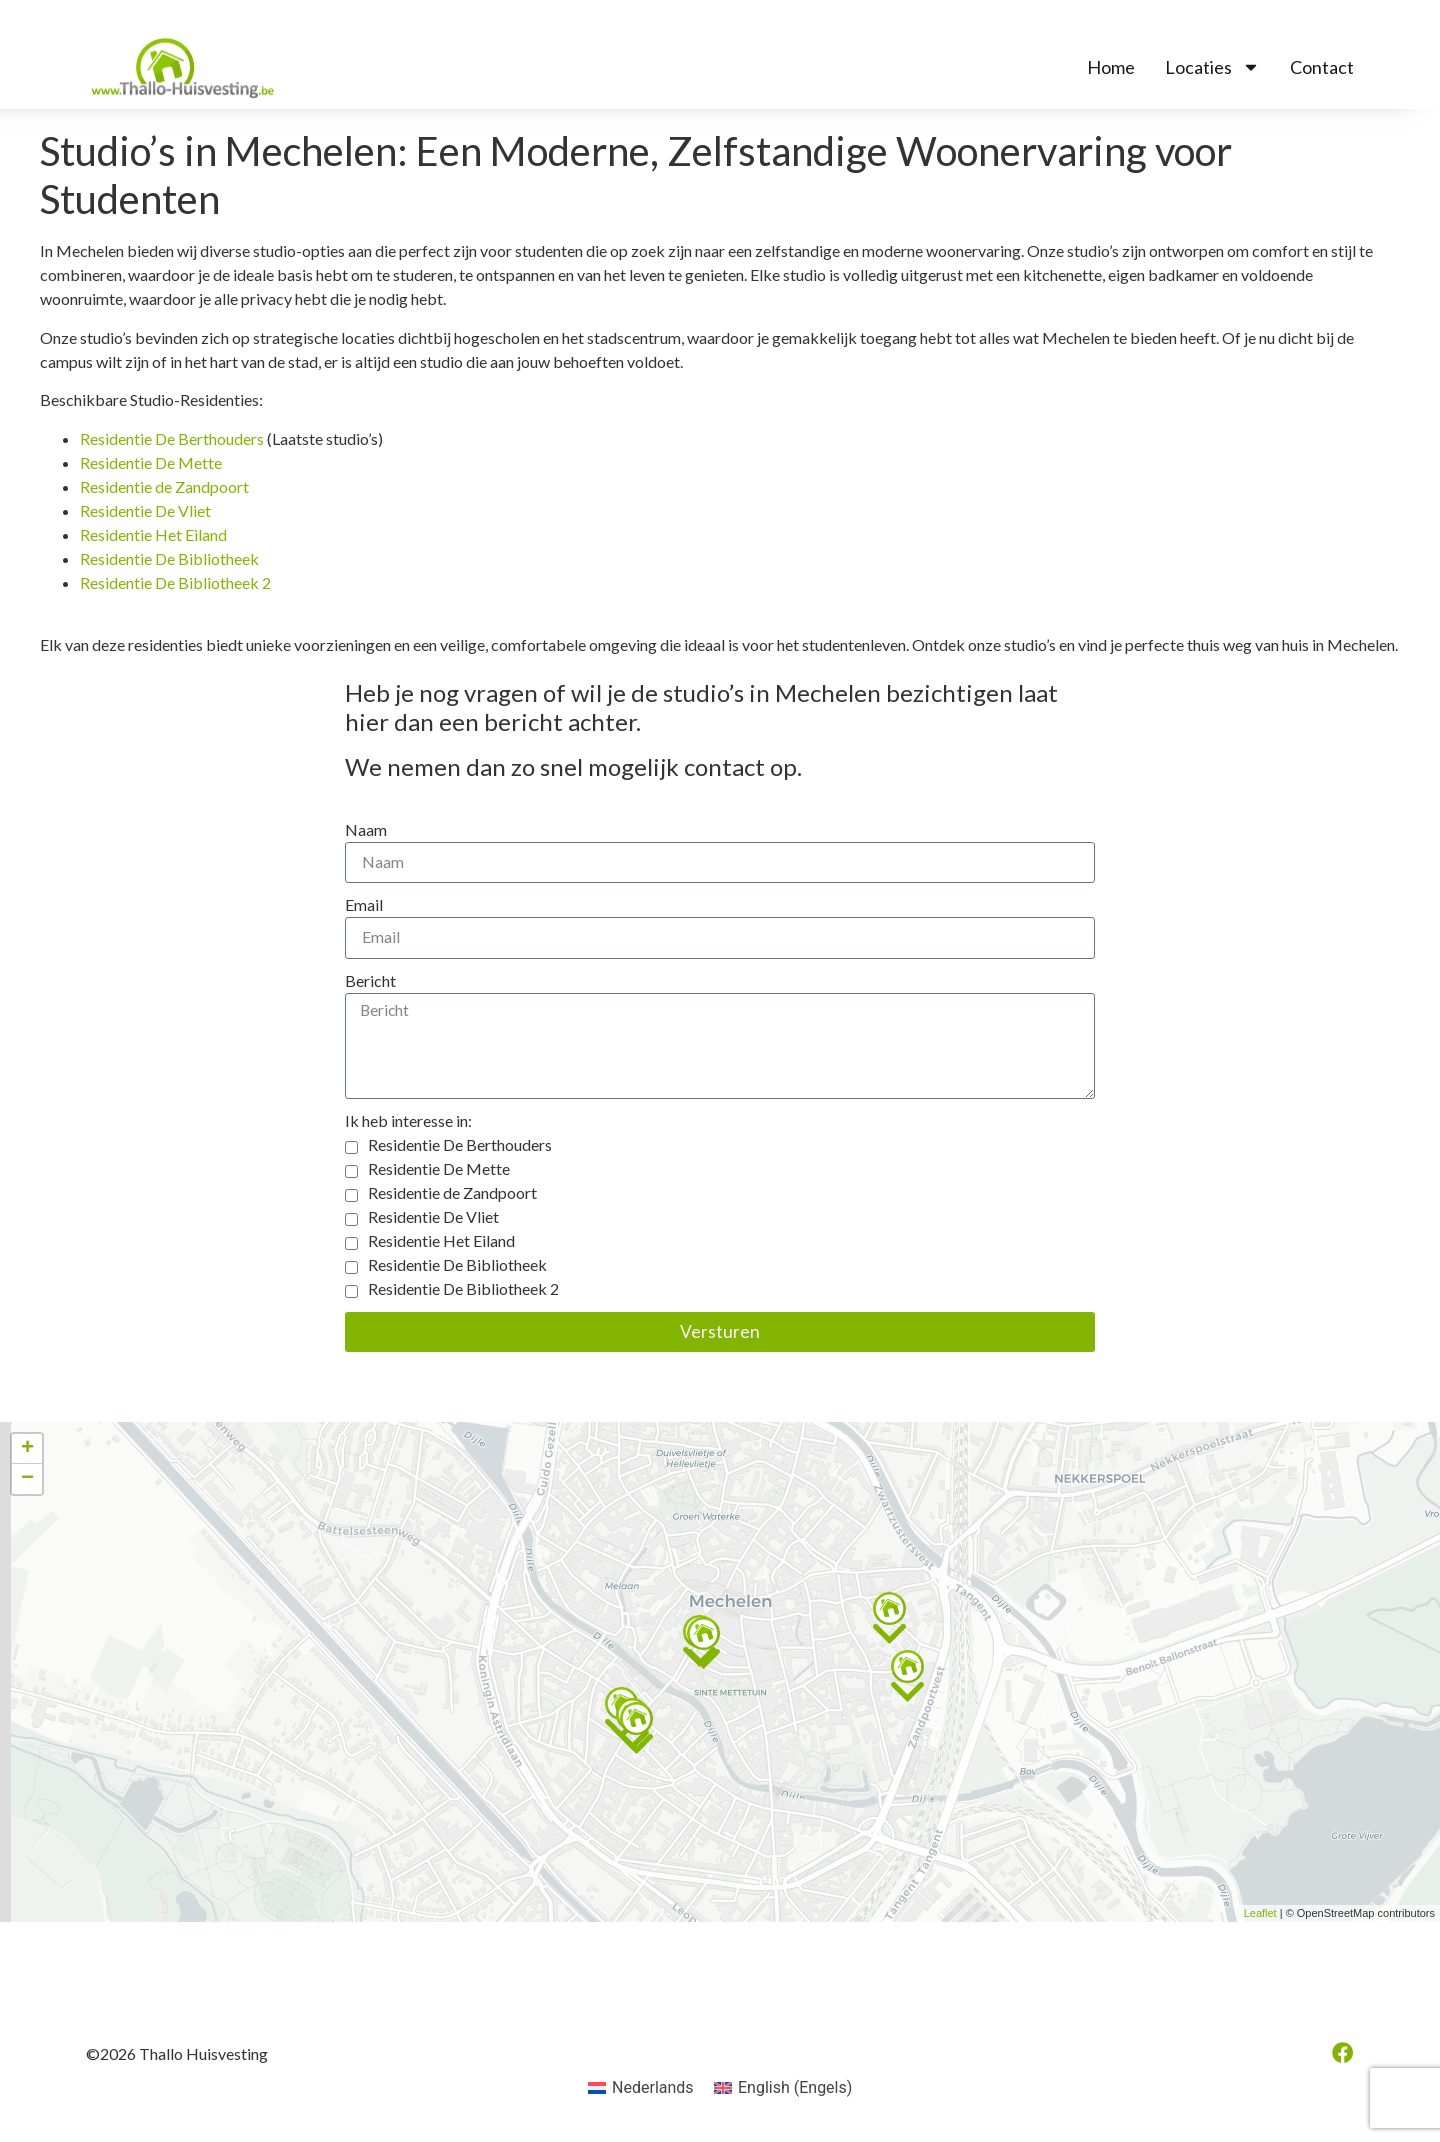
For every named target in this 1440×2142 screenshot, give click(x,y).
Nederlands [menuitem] (653, 2089)
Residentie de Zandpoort (164, 486)
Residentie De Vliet (145, 510)
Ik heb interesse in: (408, 1123)
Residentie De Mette (151, 462)
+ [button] (27, 1452)
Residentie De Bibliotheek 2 (175, 582)
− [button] (27, 1482)
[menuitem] (641, 2091)
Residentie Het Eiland (153, 534)
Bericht (370, 981)
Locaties (1212, 67)
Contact (1322, 67)
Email (364, 905)
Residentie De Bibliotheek (169, 558)
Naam (366, 829)
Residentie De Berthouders (172, 438)
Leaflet (1260, 1916)
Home (1111, 67)
